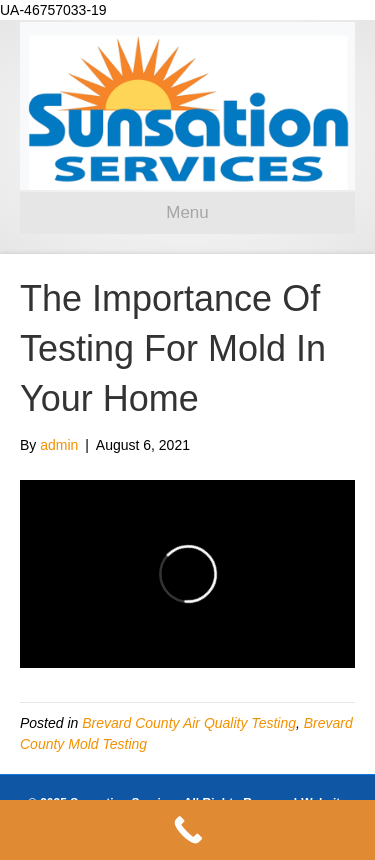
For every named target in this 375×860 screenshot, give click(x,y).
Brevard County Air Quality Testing (189, 723)
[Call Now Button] (187, 830)
